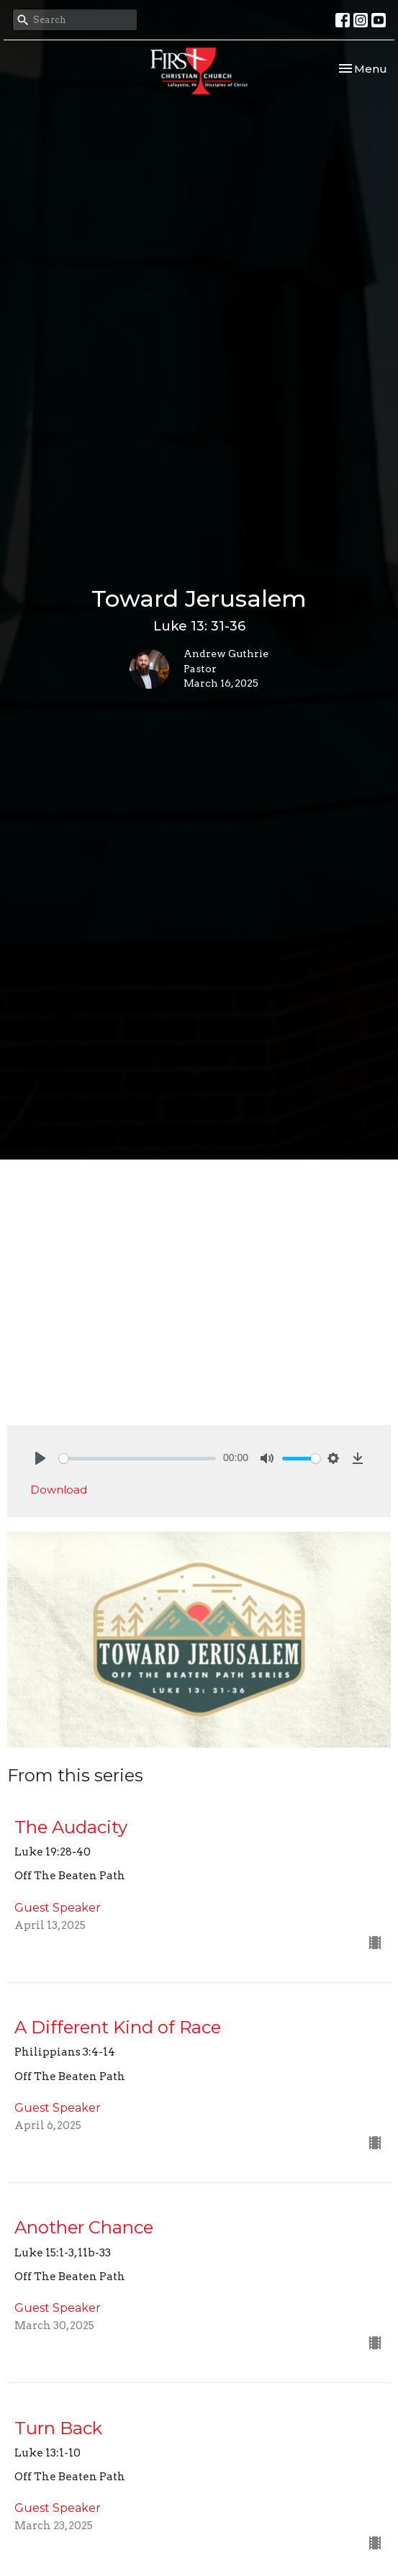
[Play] (40, 1458)
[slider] (137, 1458)
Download (58, 1489)
